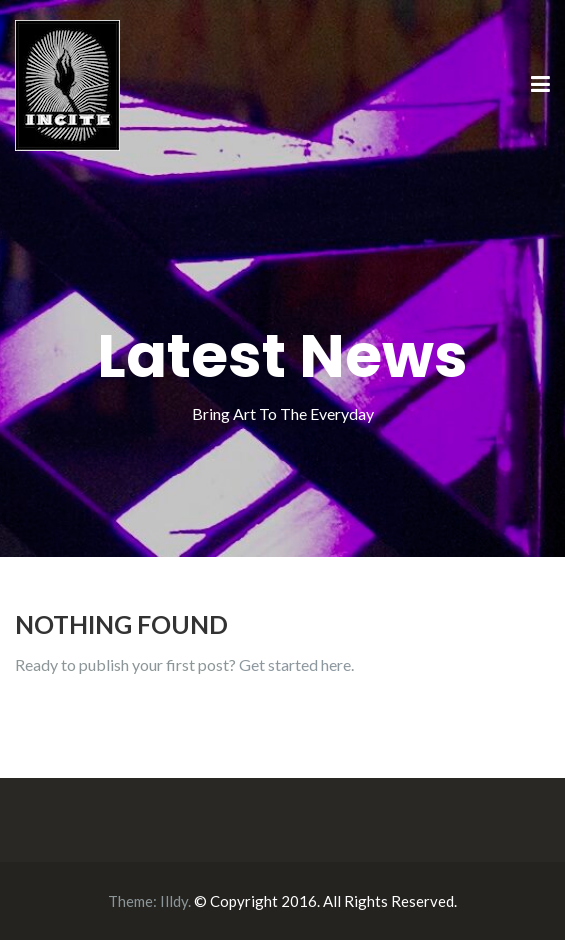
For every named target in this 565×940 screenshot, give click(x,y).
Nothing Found (121, 624)
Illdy (174, 901)
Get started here (295, 664)
